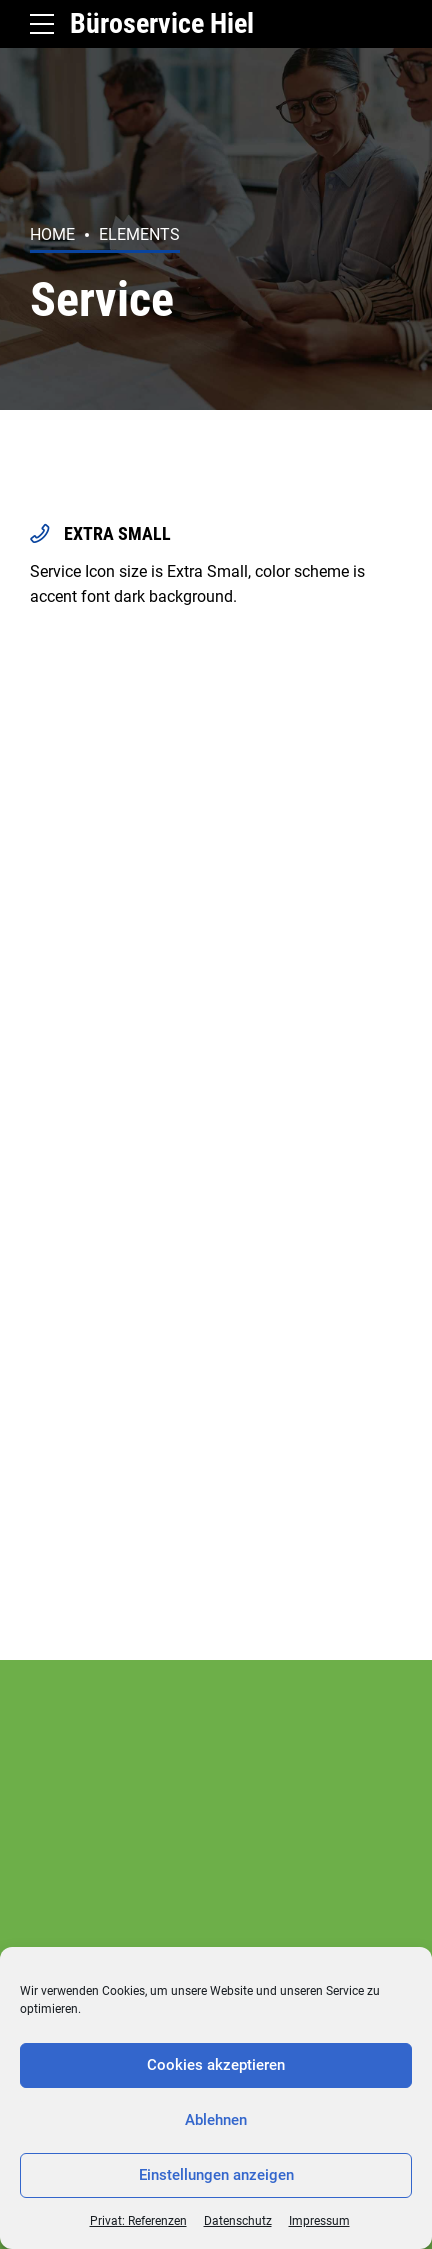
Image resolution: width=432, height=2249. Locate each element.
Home (52, 234)
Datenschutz (238, 2221)
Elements (139, 234)
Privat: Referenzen (138, 2221)
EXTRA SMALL (117, 533)
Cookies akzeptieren (216, 2065)
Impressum (319, 2221)
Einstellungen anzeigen (216, 2175)
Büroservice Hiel (162, 23)
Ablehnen (216, 2120)
